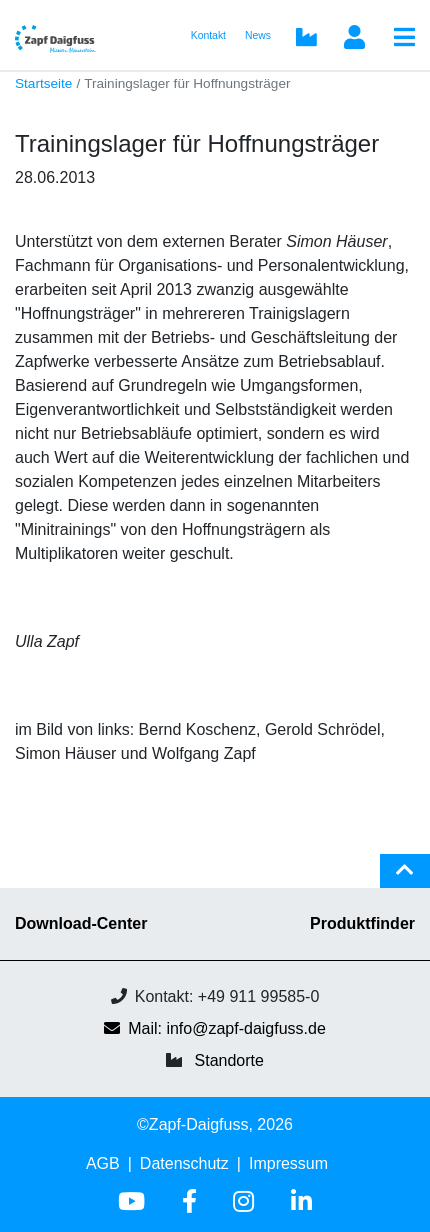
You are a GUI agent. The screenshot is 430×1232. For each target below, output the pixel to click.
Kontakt (208, 35)
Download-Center (81, 923)
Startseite (43, 83)
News (258, 35)
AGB (103, 1163)
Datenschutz (184, 1163)
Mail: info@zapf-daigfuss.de (215, 1028)
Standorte (229, 1060)
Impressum (288, 1163)
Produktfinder (362, 923)
